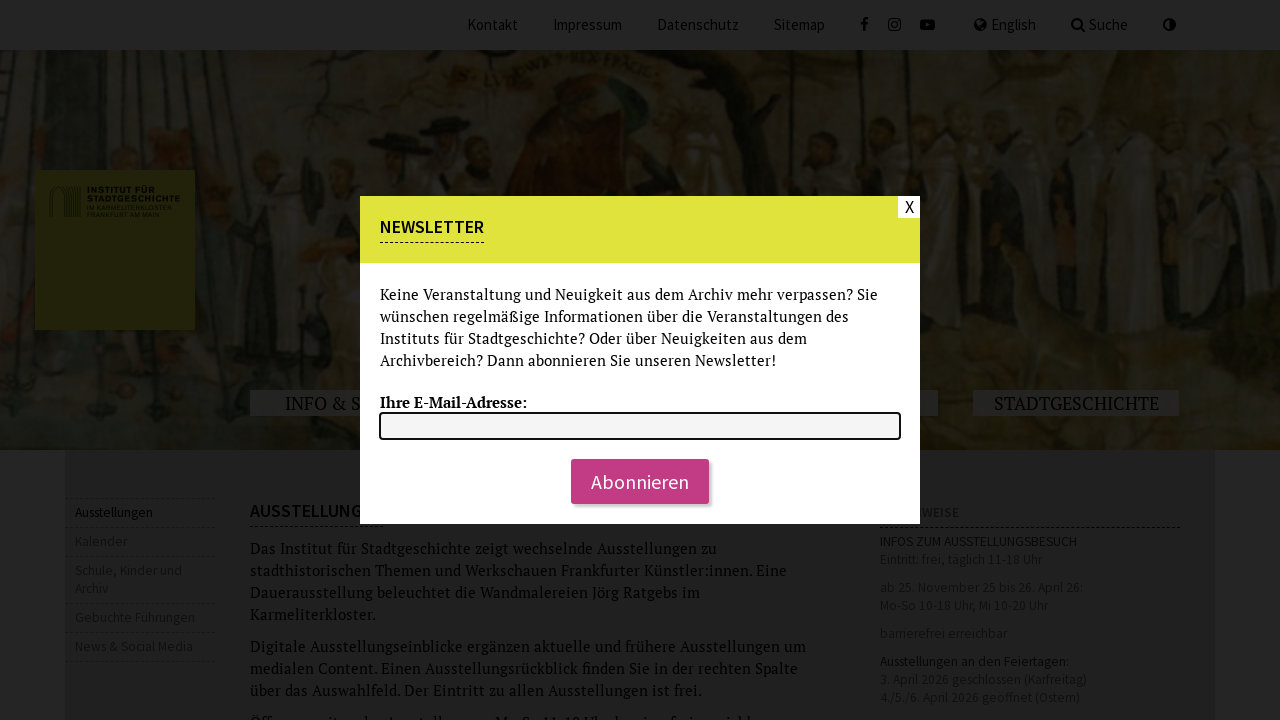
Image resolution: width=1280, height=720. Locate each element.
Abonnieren (640, 481)
